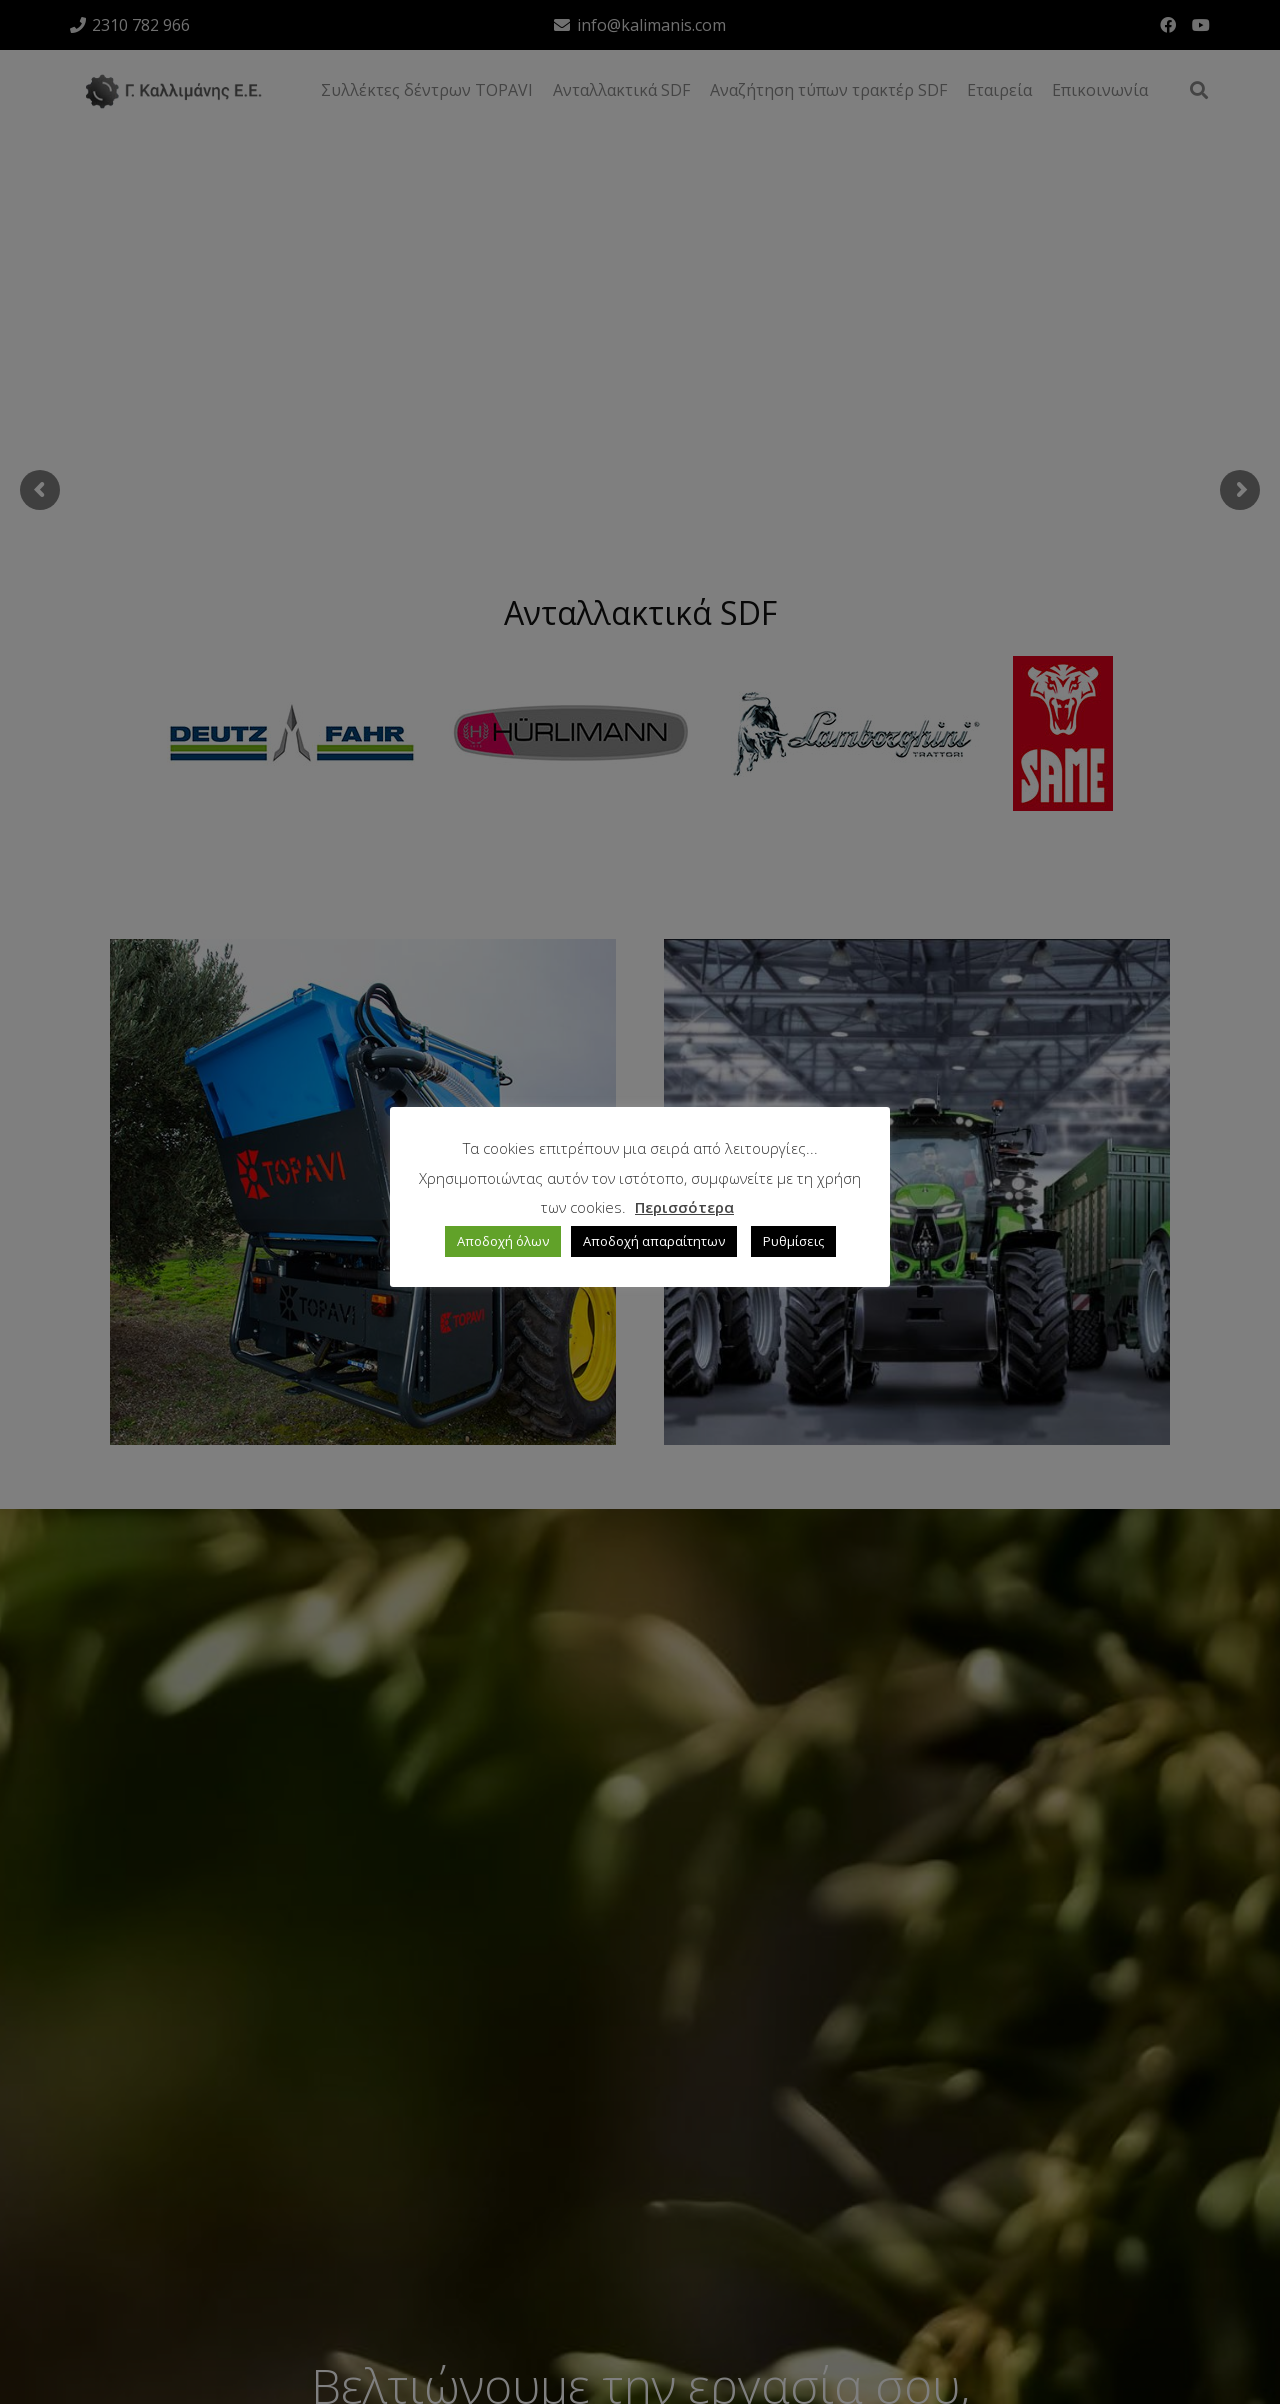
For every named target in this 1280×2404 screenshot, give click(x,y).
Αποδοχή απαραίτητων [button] (654, 1241)
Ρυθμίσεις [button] (793, 1241)
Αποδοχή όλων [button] (503, 1241)
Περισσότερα (684, 1207)
